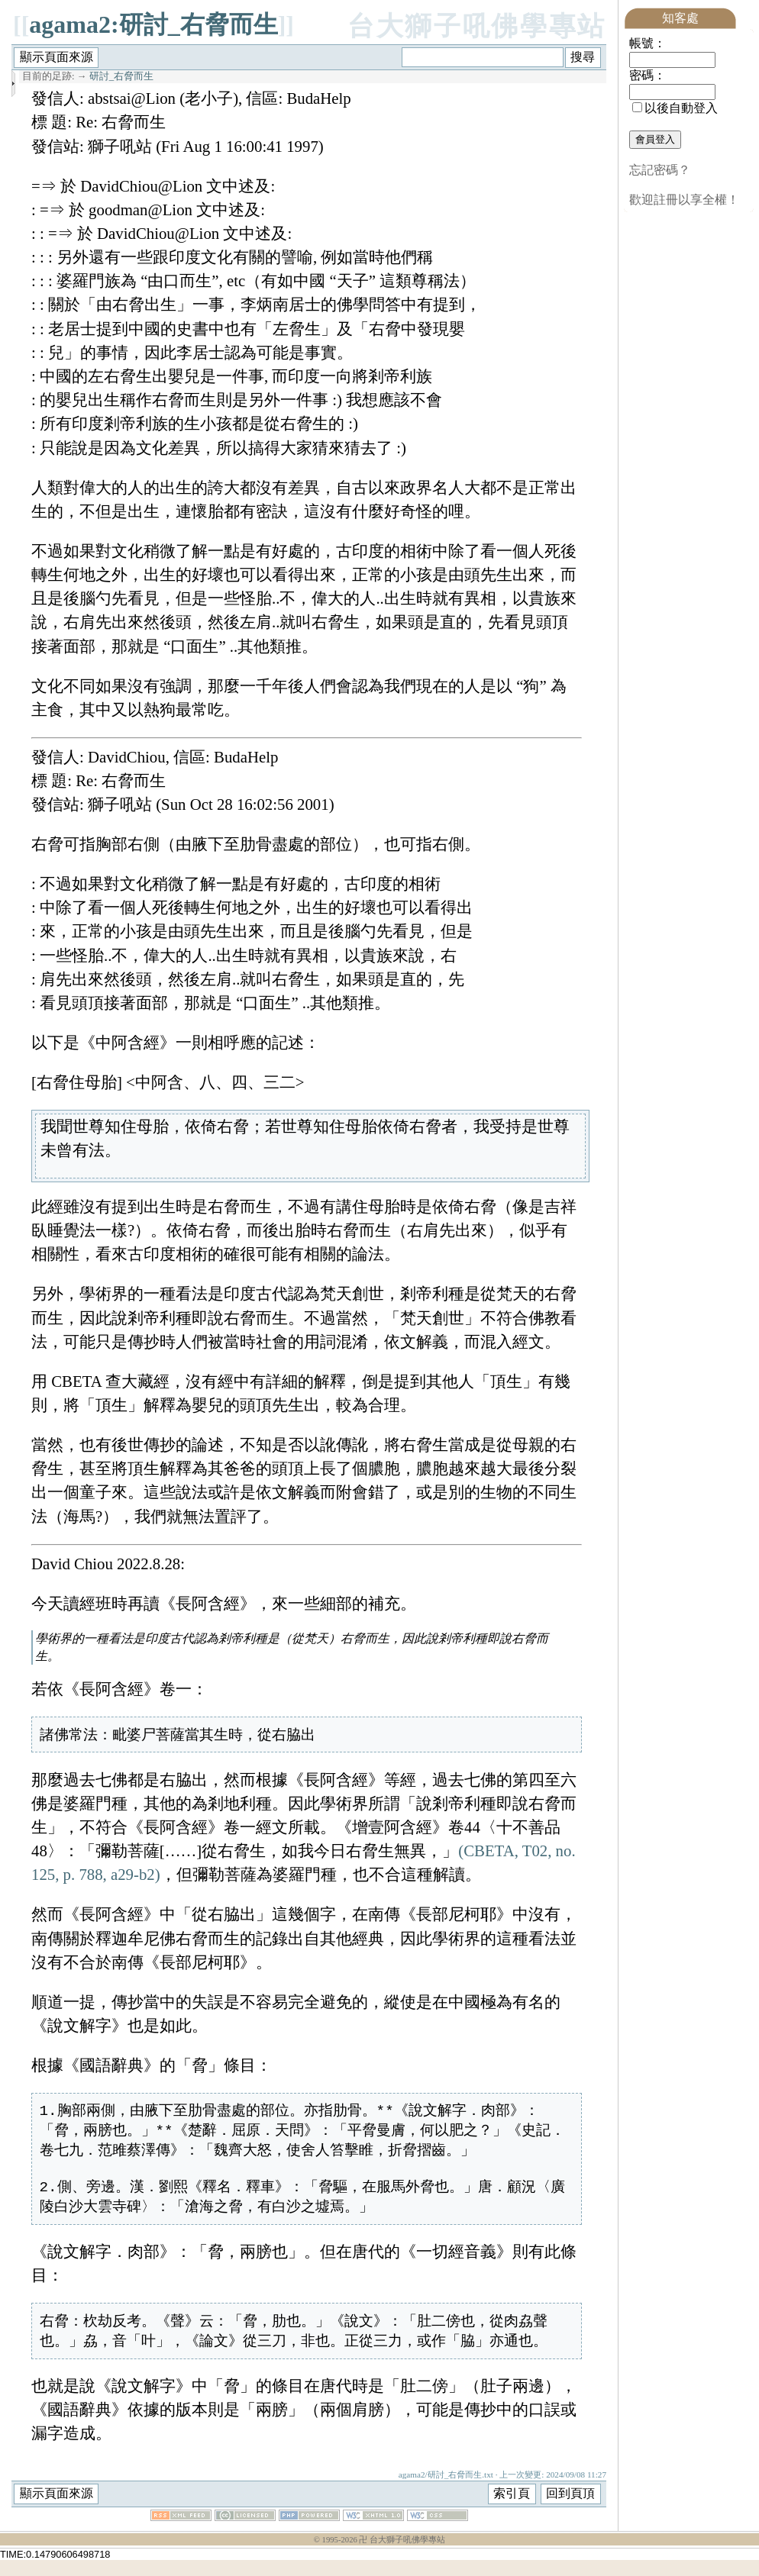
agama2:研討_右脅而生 (153, 24)
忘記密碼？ (659, 169)
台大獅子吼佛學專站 (476, 26)
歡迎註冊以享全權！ (684, 199)
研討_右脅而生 (121, 76)
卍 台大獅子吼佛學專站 (402, 2556)
